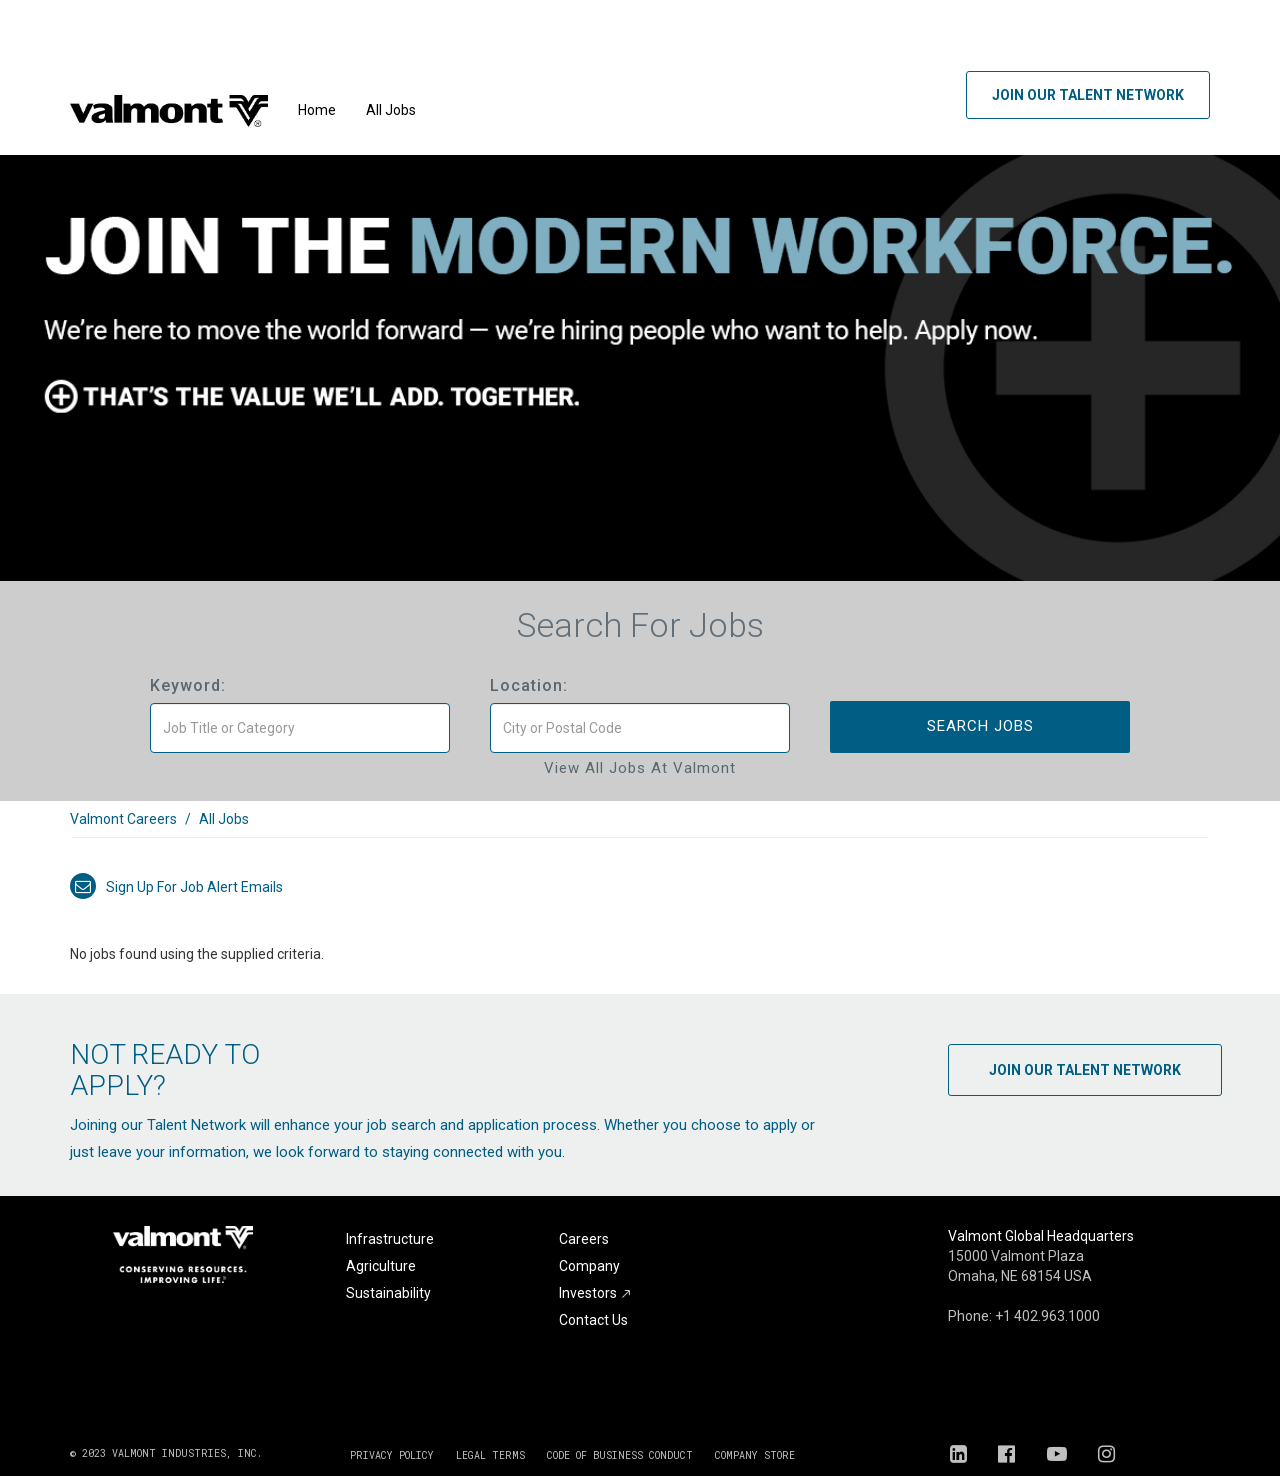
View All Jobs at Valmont (640, 768)
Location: (529, 685)
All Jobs (391, 110)
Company (589, 1266)
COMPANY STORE (755, 1455)
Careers (584, 1239)
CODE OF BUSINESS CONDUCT (620, 1455)
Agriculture (381, 1266)
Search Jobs (980, 726)
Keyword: (188, 685)
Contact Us (593, 1320)
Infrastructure (390, 1239)
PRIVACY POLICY (392, 1455)
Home (317, 110)
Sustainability (388, 1293)
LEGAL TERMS (490, 1455)
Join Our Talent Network (1088, 95)
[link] (640, 829)
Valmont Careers (123, 819)
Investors (595, 1293)
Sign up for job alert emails (176, 887)
